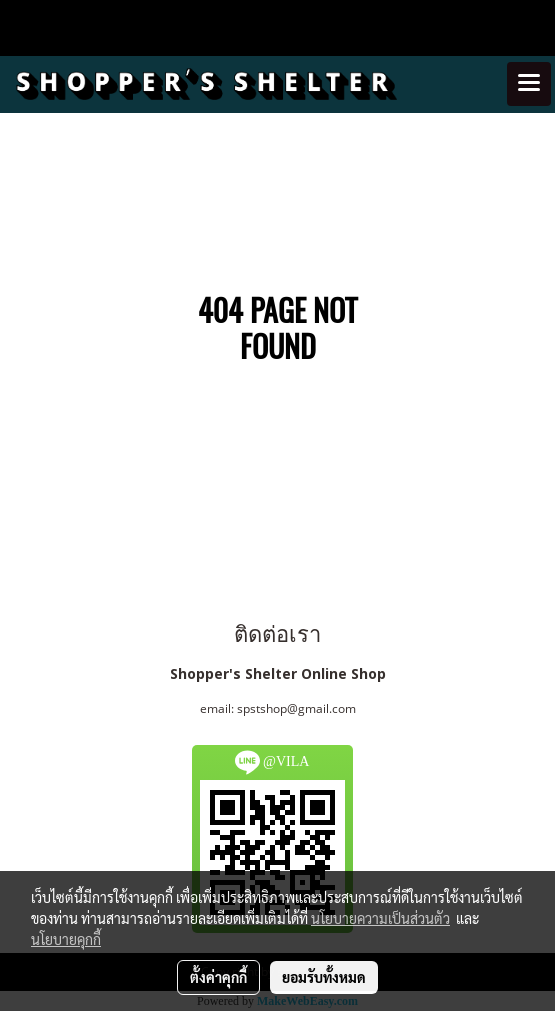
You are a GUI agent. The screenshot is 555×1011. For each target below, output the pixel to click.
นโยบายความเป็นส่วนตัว (380, 918)
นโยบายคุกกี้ (66, 939)
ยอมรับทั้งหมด (324, 977)
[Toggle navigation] (529, 84)
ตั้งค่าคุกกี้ (218, 977)
